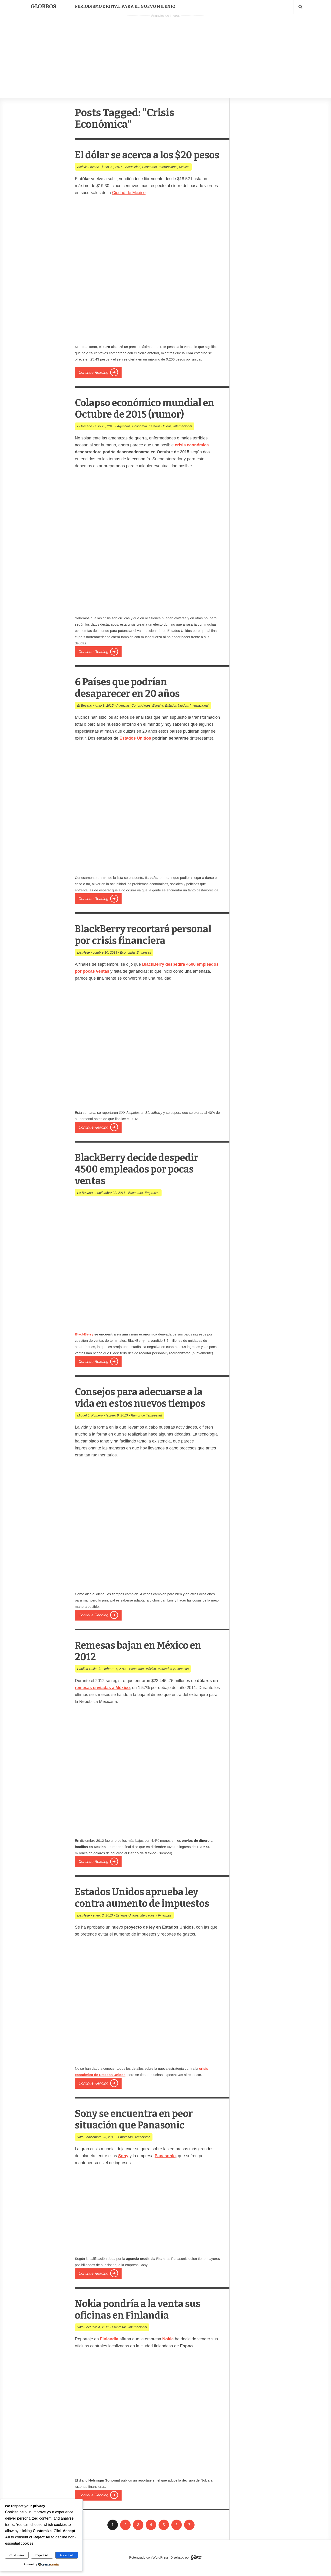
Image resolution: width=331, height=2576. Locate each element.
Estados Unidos (160, 438)
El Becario (84, 438)
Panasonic (165, 2167)
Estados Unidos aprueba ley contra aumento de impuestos (146, 1909)
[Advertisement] (165, 51)
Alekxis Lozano (88, 178)
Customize (16, 2555)
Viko (80, 2148)
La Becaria (85, 1204)
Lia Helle (83, 964)
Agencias (123, 438)
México (184, 178)
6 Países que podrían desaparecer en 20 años (131, 699)
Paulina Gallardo (89, 1680)
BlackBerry (84, 1346)
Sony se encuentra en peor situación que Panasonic (138, 2131)
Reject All (41, 2555)
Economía (149, 178)
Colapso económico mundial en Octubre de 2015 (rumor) (142, 420)
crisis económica (192, 456)
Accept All (66, 2555)
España (157, 717)
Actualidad (132, 178)
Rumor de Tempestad (146, 1427)
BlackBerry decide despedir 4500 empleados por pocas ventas (141, 1181)
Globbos (43, 6)
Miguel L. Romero (90, 1427)
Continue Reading (93, 384)
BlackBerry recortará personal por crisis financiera (145, 946)
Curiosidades (141, 717)
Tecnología (142, 2148)
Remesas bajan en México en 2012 (143, 1663)
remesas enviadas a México (102, 1699)
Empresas (143, 964)
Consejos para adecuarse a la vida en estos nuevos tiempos (145, 1409)
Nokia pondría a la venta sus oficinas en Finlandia (142, 2321)
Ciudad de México (129, 204)
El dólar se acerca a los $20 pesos (138, 161)
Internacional (168, 178)
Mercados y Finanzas (173, 1680)
